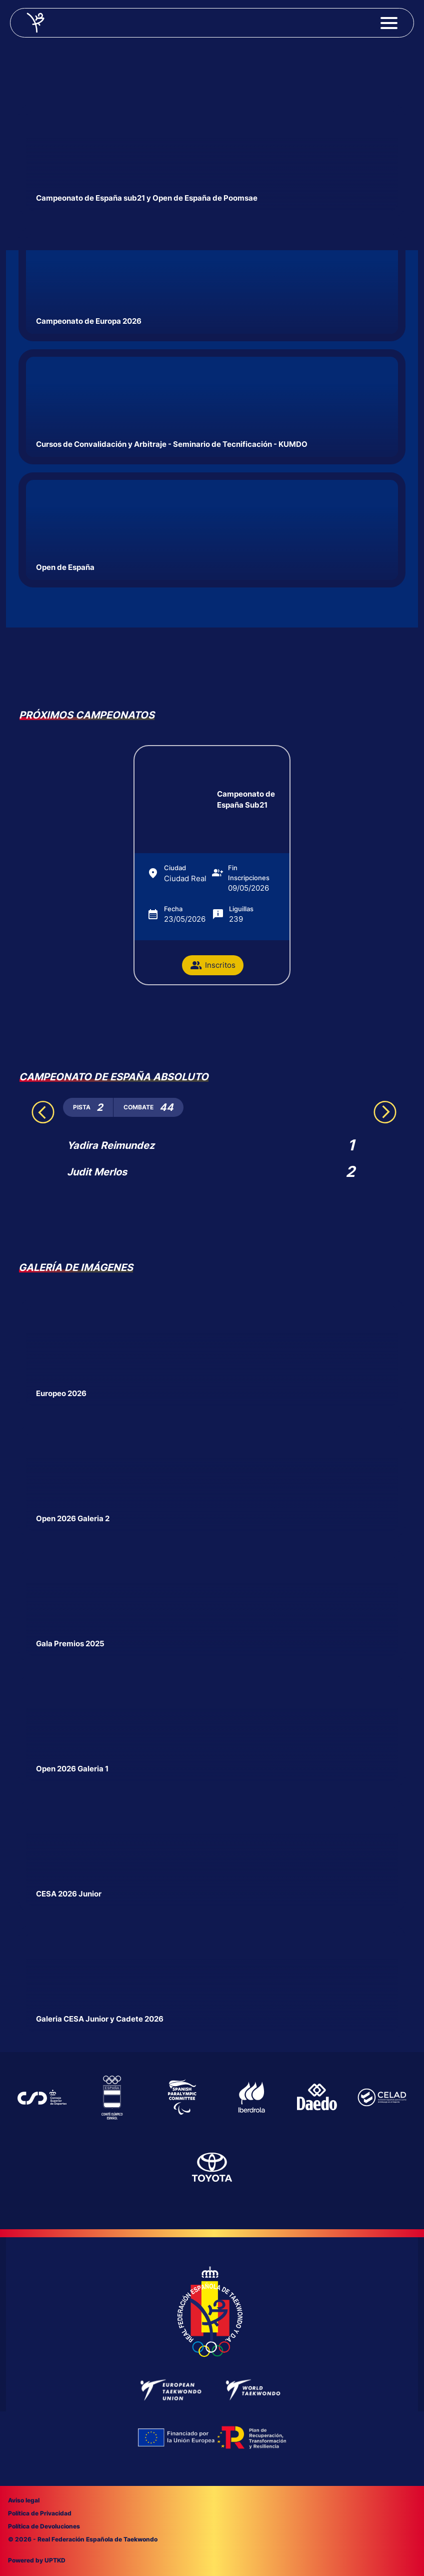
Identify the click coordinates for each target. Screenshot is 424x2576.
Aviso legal (24, 2500)
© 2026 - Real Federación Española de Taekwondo (83, 2539)
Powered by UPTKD (37, 2560)
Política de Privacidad (40, 2513)
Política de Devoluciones (44, 2526)
